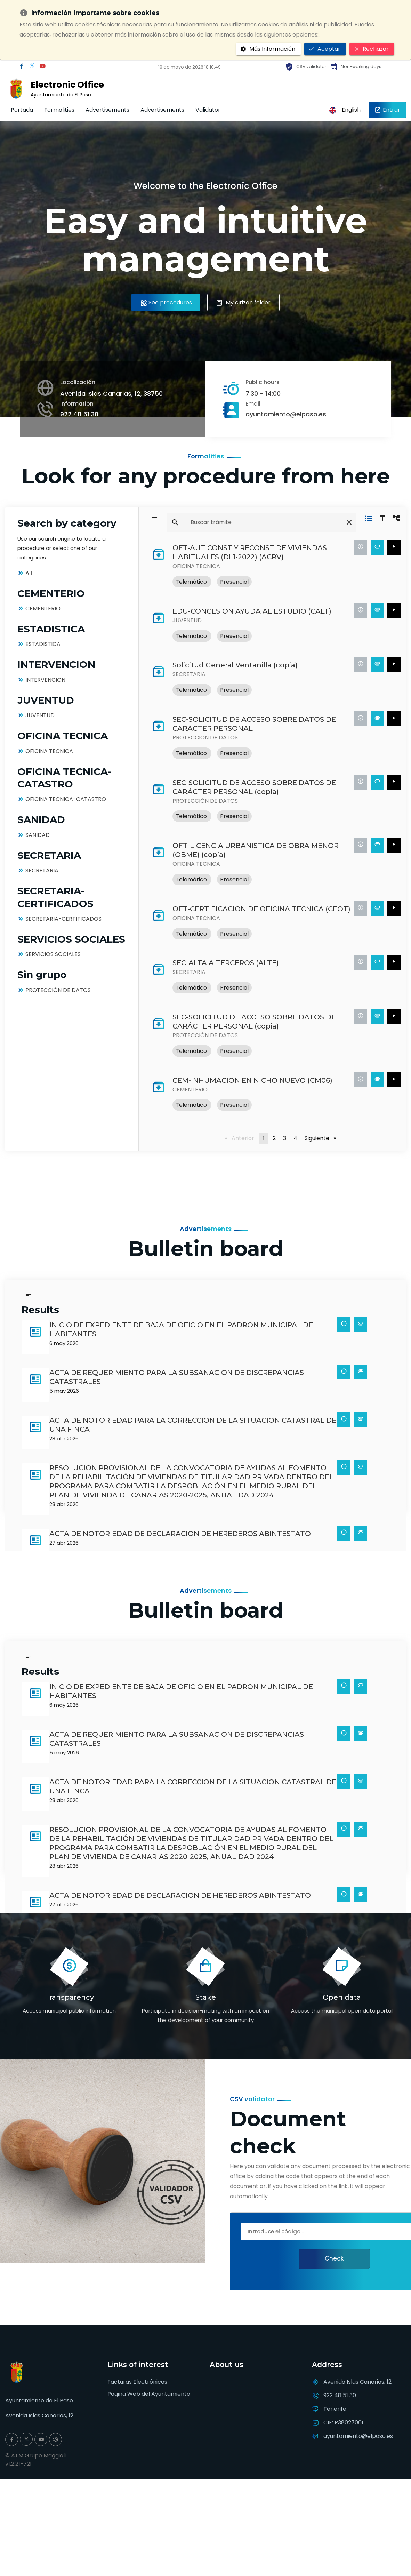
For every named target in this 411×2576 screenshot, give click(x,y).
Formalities (59, 110)
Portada (22, 110)
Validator (207, 110)
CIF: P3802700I (343, 2422)
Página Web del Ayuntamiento (148, 2394)
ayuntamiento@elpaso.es (285, 414)
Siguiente (306, 1138)
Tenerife (334, 2409)
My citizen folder (243, 302)
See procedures (166, 302)
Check (334, 2258)
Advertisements (107, 110)
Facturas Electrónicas (137, 2382)
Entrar (387, 110)
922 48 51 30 (79, 414)
